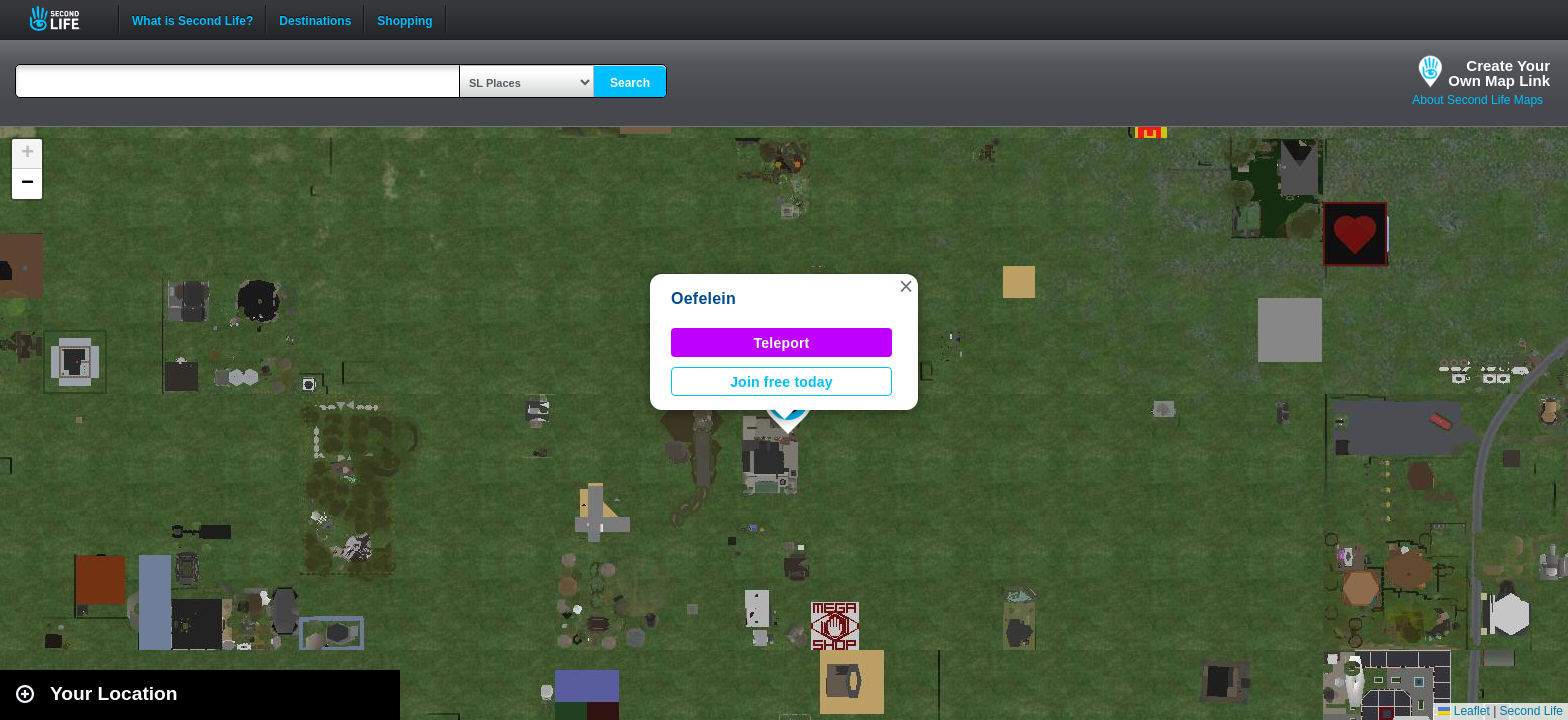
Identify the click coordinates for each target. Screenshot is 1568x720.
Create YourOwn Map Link (1499, 73)
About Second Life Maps (1477, 100)
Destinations (315, 19)
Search (630, 83)
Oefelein (703, 298)
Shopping (404, 19)
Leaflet (1463, 711)
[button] (906, 286)
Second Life (65, 18)
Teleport (782, 343)
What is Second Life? (192, 19)
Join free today (781, 382)
